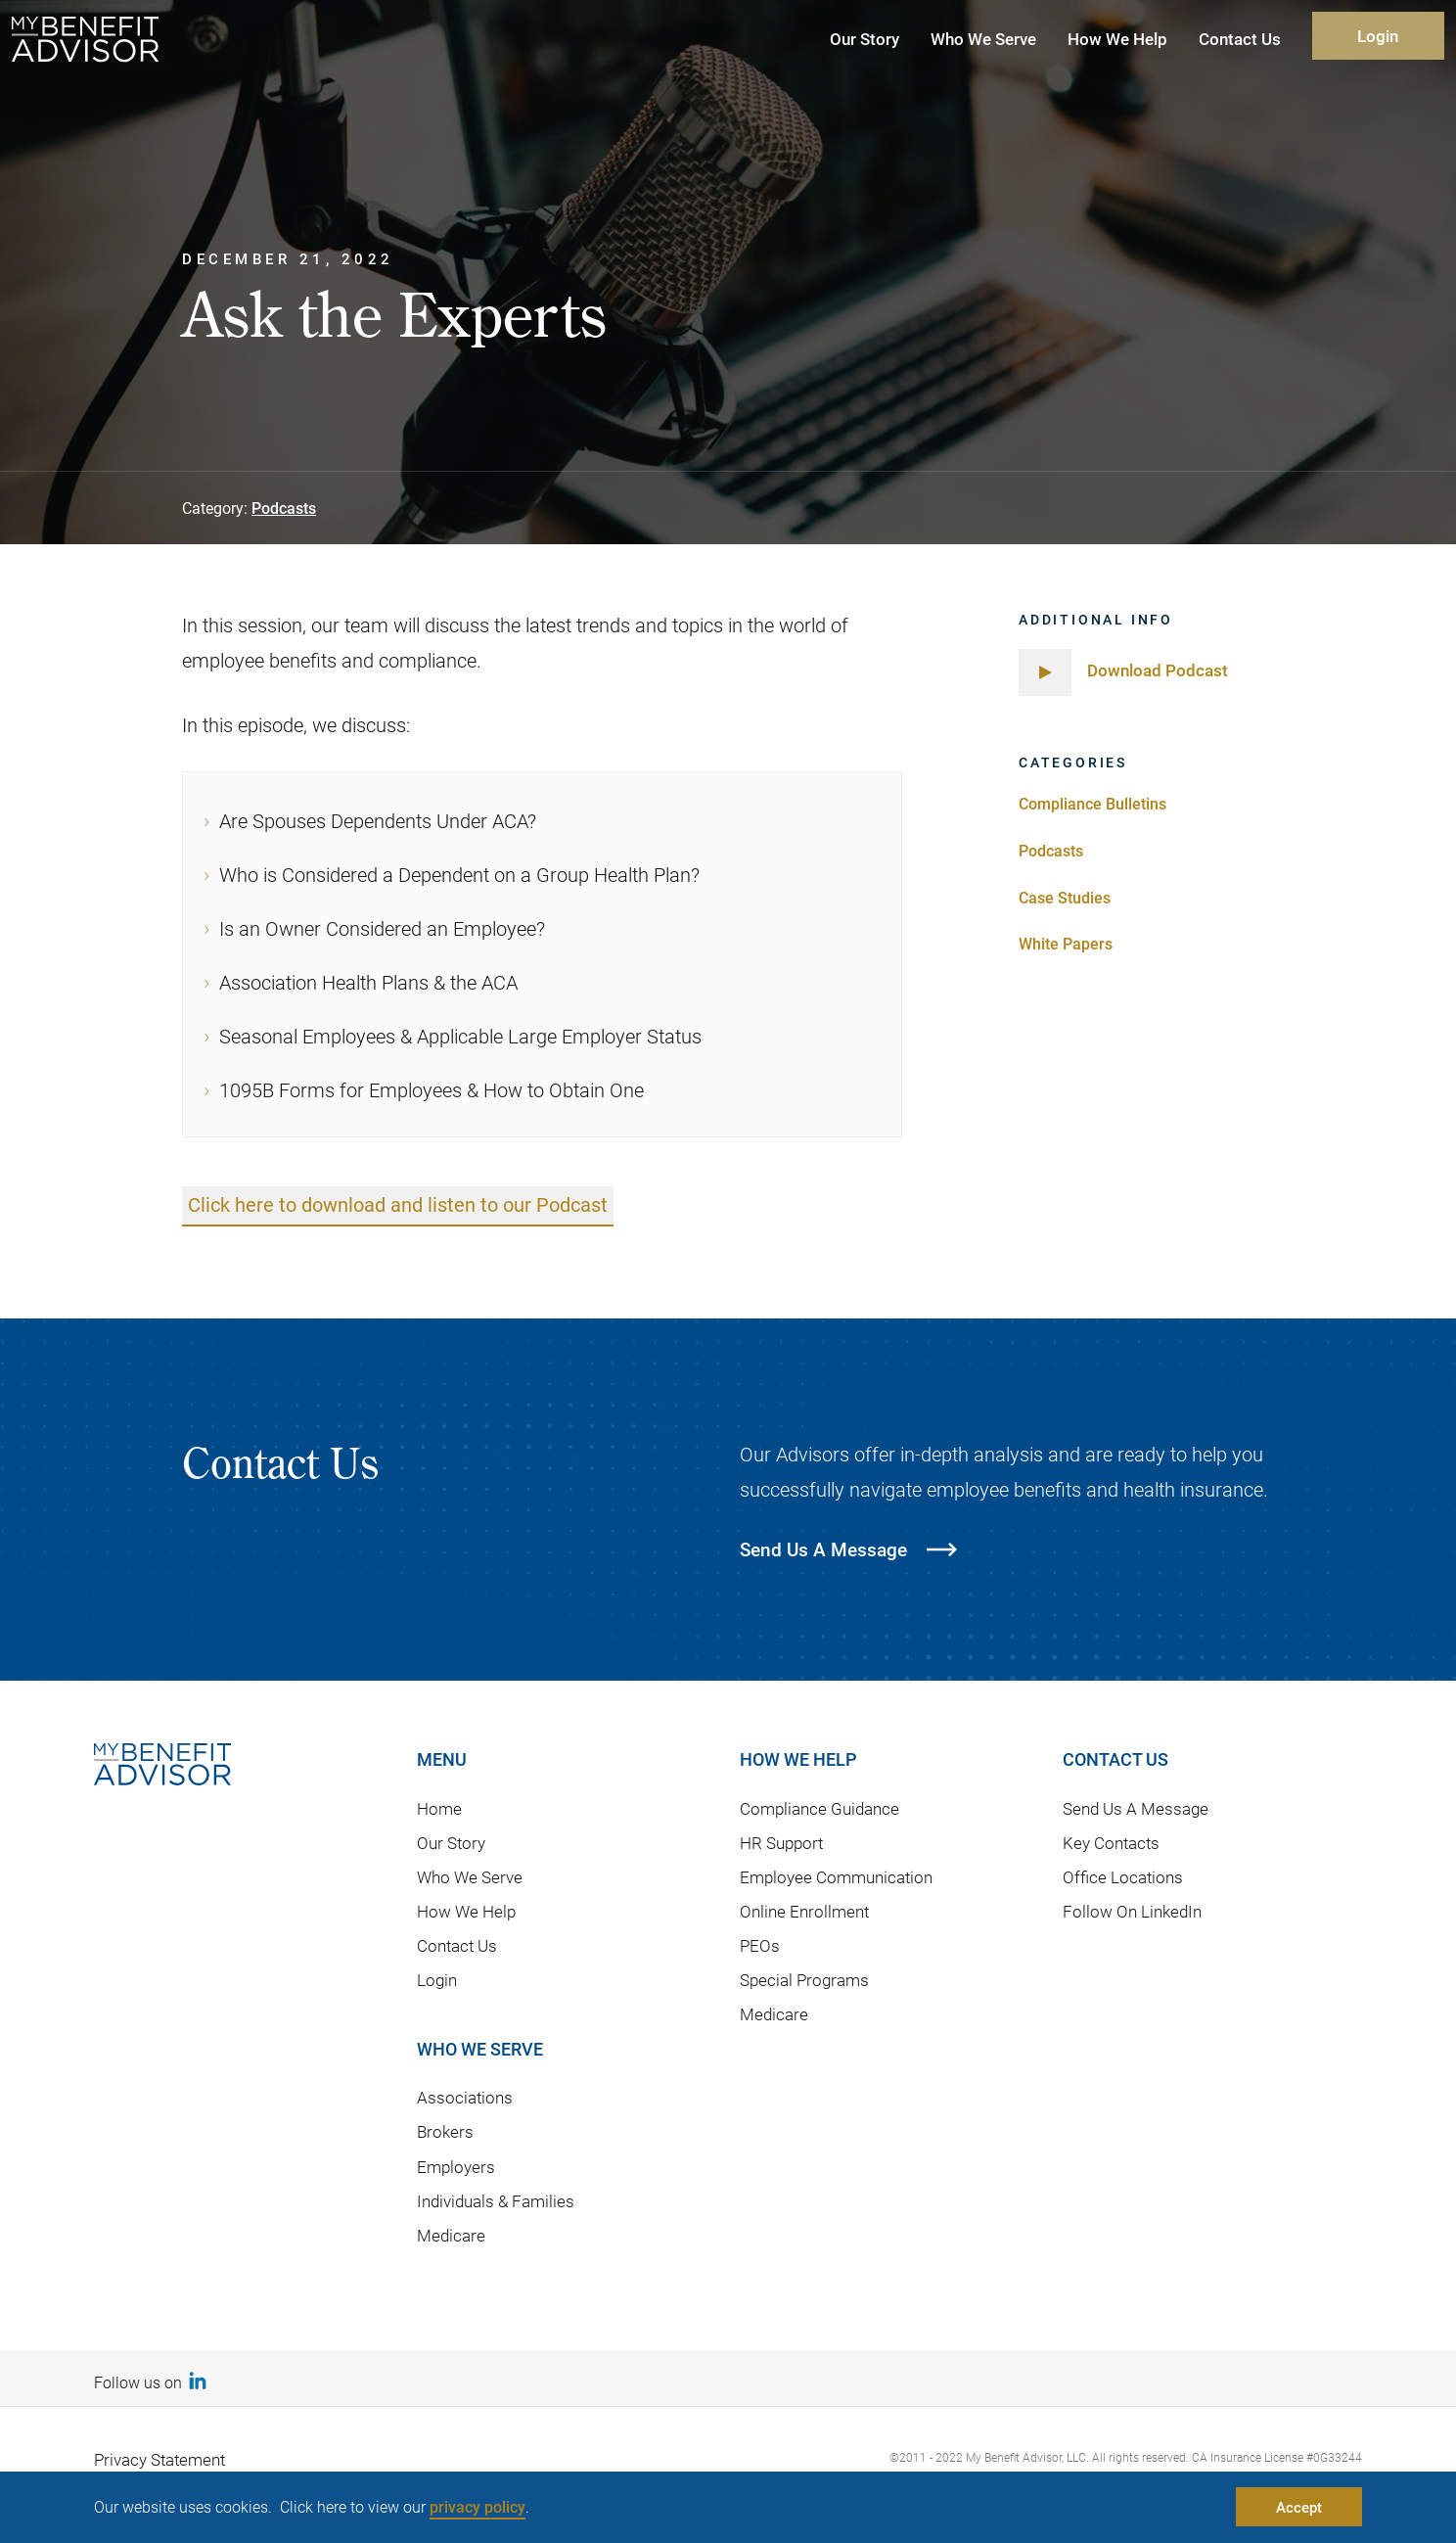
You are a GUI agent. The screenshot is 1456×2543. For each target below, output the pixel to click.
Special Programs (804, 1979)
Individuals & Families (495, 2201)
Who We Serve (470, 1877)
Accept (1299, 2507)
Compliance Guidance (819, 1808)
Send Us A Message (1135, 1808)
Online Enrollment (804, 1911)
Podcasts (283, 507)
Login (1377, 35)
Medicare (451, 2235)
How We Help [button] (1117, 38)
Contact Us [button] (1240, 38)
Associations (465, 2097)
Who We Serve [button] (983, 38)
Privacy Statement (159, 2460)
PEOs (760, 1945)
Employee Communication (836, 1877)
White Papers (1066, 943)
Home (439, 1808)
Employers (456, 2166)
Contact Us (457, 1945)
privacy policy (477, 2506)
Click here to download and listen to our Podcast (398, 1205)
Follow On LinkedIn (1132, 1911)
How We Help (466, 1911)
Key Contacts (1111, 1842)
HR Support (781, 1842)
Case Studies (1065, 897)
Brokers (445, 2132)
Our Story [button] (864, 38)
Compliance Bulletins (1092, 803)
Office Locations (1123, 1877)
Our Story (451, 1842)
